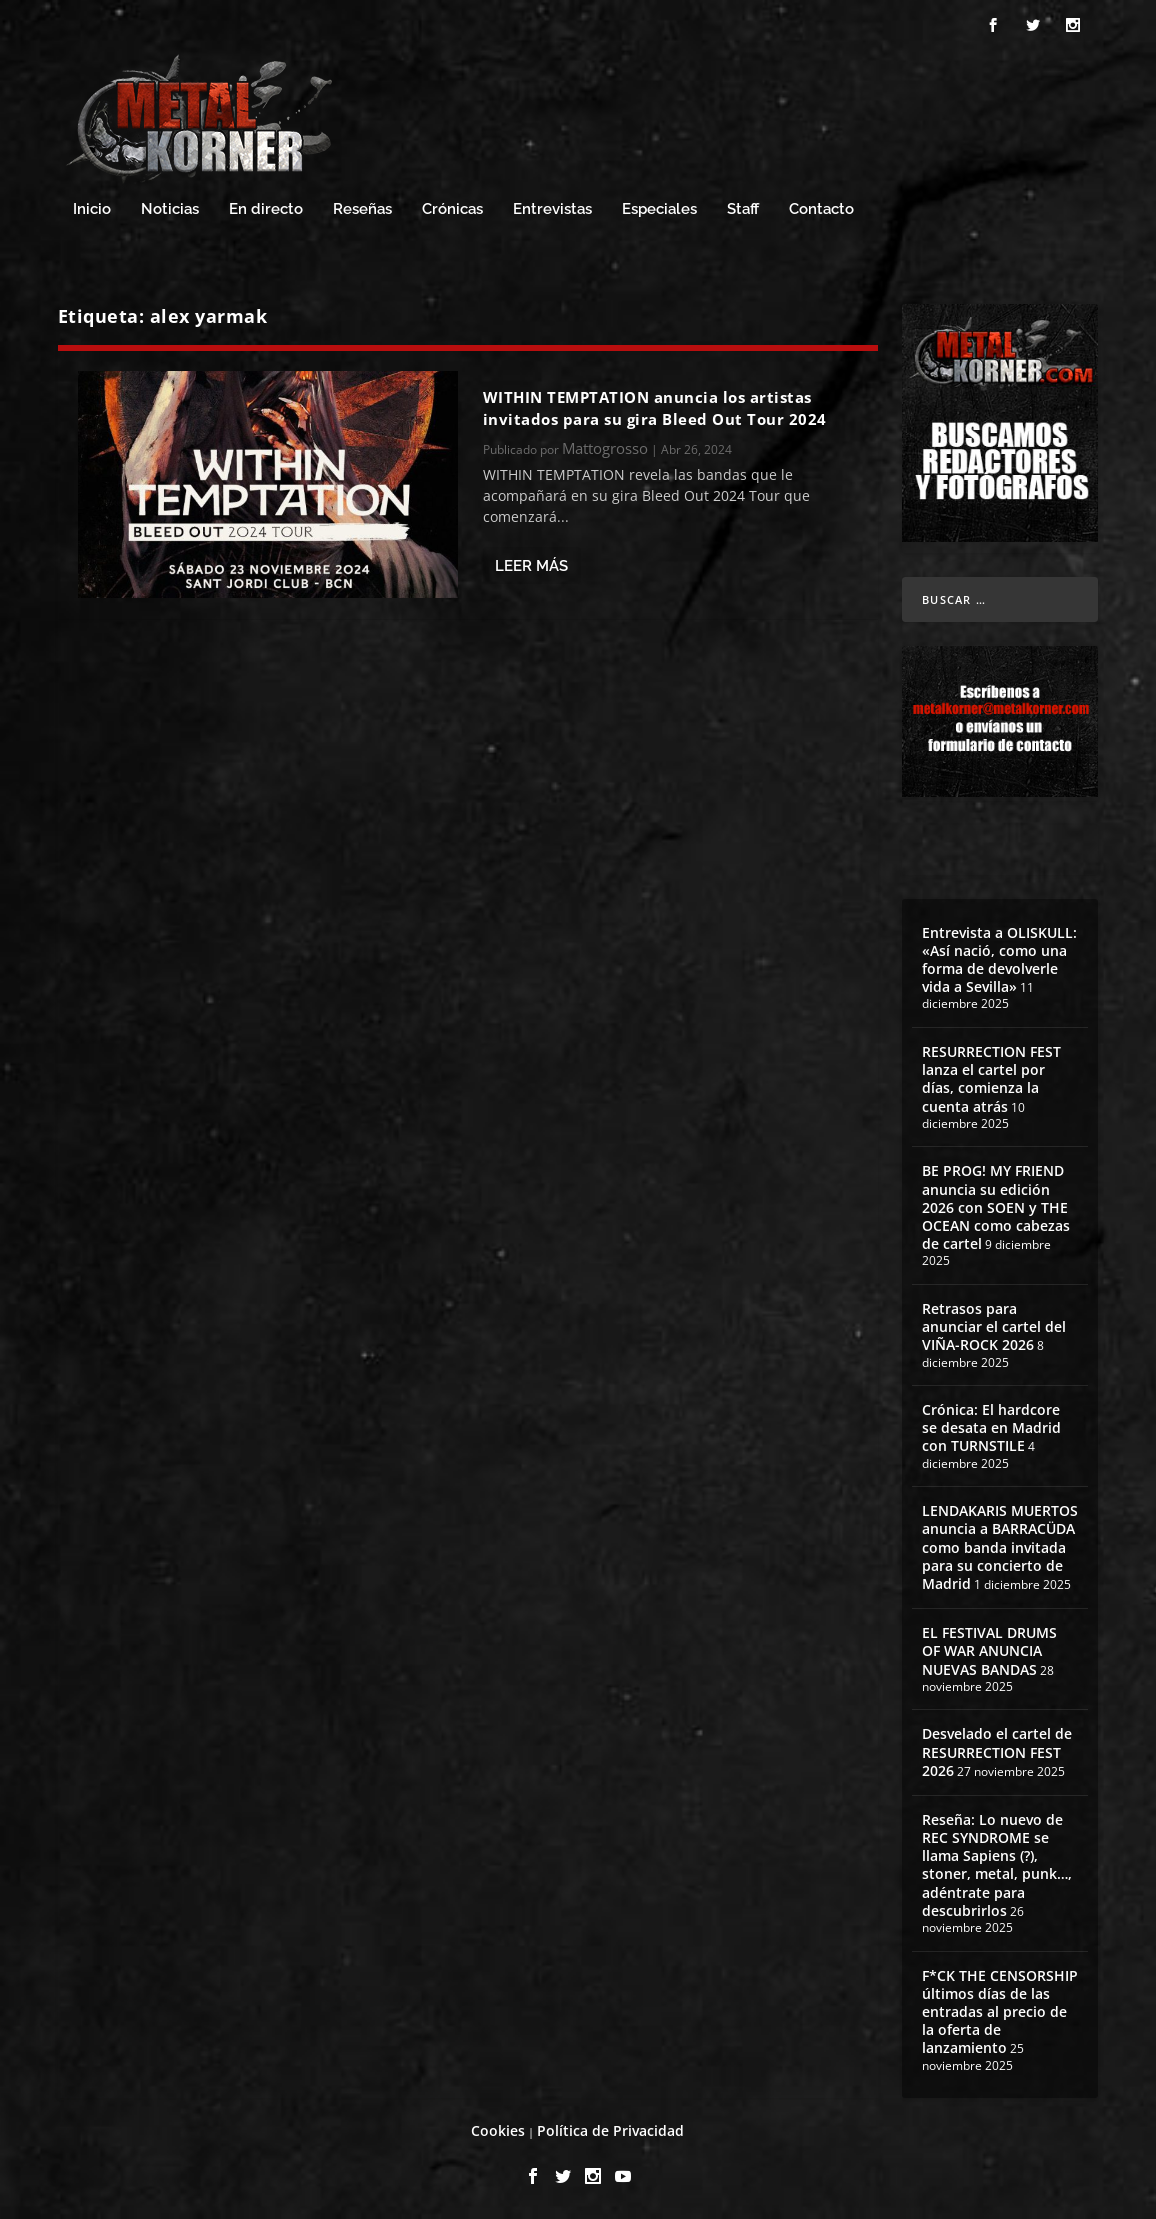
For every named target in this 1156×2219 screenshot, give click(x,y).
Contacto (821, 209)
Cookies (498, 2130)
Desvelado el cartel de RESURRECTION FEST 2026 (997, 1751)
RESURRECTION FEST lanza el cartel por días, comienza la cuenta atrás (991, 1079)
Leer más (531, 566)
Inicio (92, 209)
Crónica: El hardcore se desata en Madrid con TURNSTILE (991, 1427)
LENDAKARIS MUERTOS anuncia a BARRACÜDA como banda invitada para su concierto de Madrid (1000, 1547)
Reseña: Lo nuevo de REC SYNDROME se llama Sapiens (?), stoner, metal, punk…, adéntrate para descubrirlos (997, 1865)
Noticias (170, 209)
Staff (743, 209)
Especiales (659, 209)
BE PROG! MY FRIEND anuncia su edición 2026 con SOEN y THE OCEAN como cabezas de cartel (996, 1207)
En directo (266, 209)
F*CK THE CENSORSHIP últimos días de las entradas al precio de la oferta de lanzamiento (1000, 2012)
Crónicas (452, 209)
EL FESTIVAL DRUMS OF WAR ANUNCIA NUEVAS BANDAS (989, 1650)
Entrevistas (552, 209)
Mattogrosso (605, 448)
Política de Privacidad (610, 2130)
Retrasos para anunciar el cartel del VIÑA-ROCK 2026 (994, 1326)
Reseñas (362, 209)
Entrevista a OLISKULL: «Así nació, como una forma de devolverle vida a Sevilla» (999, 960)
